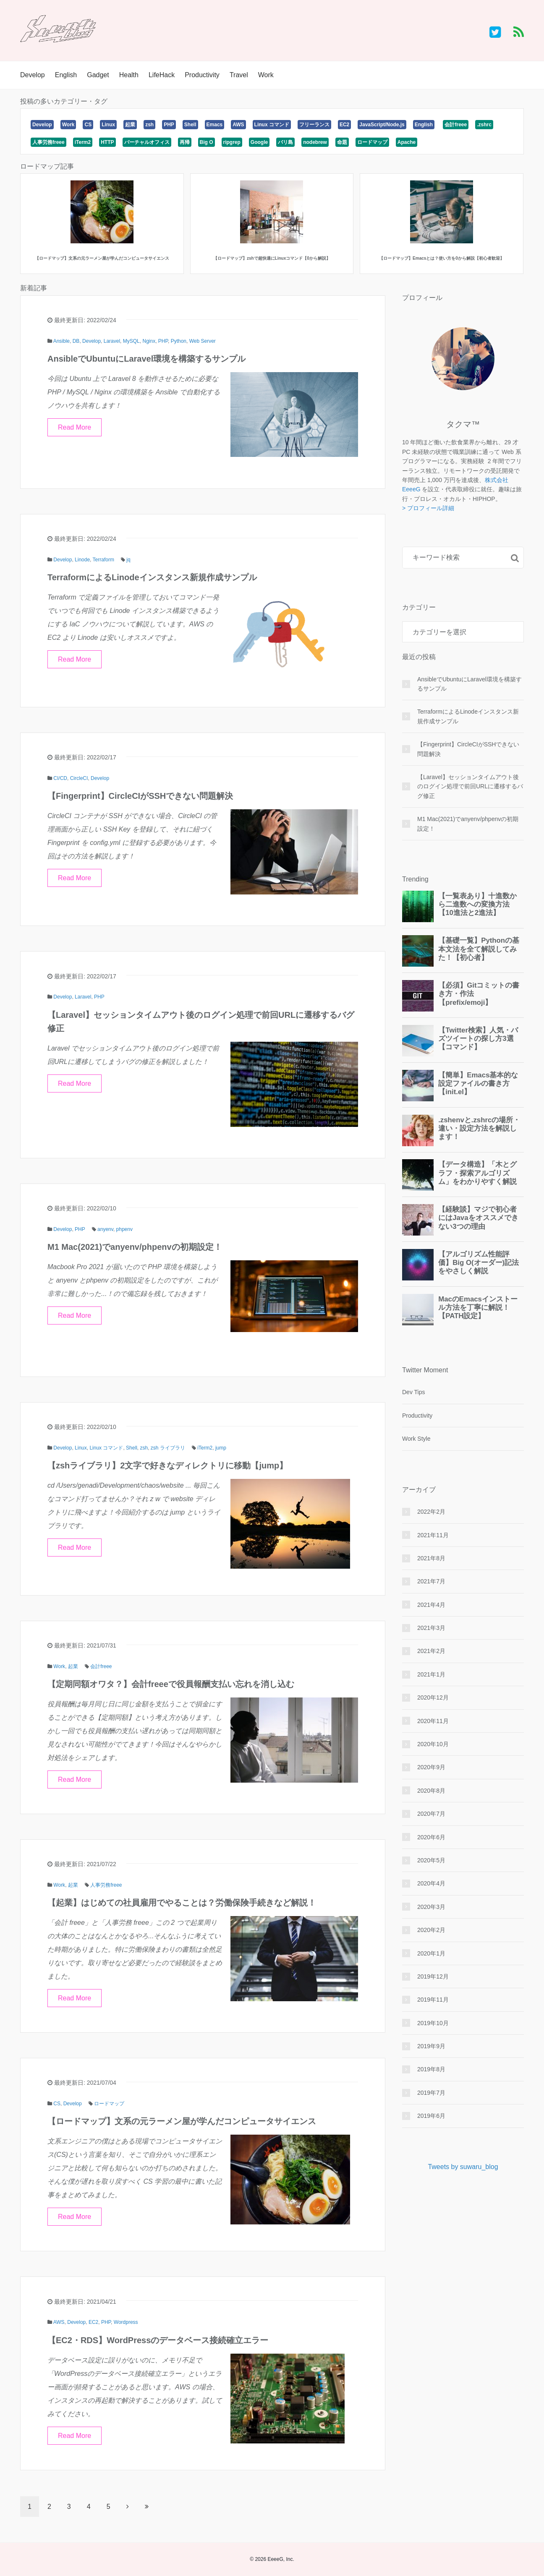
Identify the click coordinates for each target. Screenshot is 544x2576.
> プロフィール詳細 (428, 508)
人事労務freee (48, 142)
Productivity (202, 74)
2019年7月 (431, 2092)
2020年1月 (431, 1953)
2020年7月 (431, 1813)
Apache (407, 142)
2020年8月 (431, 1790)
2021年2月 (431, 1651)
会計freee (456, 125)
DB (76, 341)
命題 (342, 142)
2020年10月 (433, 1744)
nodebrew (315, 142)
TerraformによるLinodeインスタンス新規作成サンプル (152, 577)
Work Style (416, 1438)
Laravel (112, 341)
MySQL (131, 341)
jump (220, 1448)
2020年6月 (431, 1837)
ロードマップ (372, 142)
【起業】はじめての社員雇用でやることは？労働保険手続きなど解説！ (181, 1902)
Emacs (215, 125)
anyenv (105, 1229)
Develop (32, 74)
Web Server (202, 341)
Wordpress (126, 2322)
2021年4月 (431, 1604)
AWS (238, 125)
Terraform (103, 560)
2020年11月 (433, 1721)
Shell (190, 125)
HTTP (107, 142)
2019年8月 (431, 2069)
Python (178, 341)
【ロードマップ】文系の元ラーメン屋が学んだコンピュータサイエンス (181, 2121)
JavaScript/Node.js (381, 125)
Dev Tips (413, 1392)
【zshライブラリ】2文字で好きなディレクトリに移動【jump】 (167, 1465)
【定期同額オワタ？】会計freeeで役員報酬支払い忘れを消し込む (170, 1684)
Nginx (148, 341)
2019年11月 (433, 1999)
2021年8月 (431, 1558)
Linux (108, 125)
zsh (149, 125)
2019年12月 (433, 1976)
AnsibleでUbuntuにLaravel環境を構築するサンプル (146, 358)
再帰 (185, 142)
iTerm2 (83, 142)
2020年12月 (433, 1697)
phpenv (124, 1229)
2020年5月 (431, 1860)
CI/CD (60, 778)
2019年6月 (431, 2115)
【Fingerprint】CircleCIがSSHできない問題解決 (140, 795)
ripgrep (232, 142)
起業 (130, 125)
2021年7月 (431, 1581)
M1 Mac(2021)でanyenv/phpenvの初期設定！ (134, 1246)
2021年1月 (431, 1674)
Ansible (61, 341)
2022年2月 (431, 1511)
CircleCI (79, 778)
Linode (82, 560)
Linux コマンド (271, 125)
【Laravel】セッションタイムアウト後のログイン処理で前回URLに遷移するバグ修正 (470, 786)
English (66, 74)
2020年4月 (431, 1883)
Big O (206, 142)
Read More (74, 427)
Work (266, 74)
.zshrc (484, 125)
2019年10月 (433, 2023)
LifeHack (162, 74)
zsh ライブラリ (168, 1448)
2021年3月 (431, 1627)
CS (88, 125)
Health (129, 74)
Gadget (98, 74)
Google (259, 142)
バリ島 (285, 142)
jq (128, 560)
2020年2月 (431, 1930)
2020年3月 (431, 1906)
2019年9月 (431, 2046)
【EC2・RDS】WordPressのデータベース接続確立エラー (157, 2340)
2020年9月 (431, 1767)
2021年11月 (433, 1535)
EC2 (344, 125)
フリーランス (314, 125)
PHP (169, 125)
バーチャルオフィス (147, 142)
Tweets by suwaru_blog (463, 2166)
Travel (239, 74)
